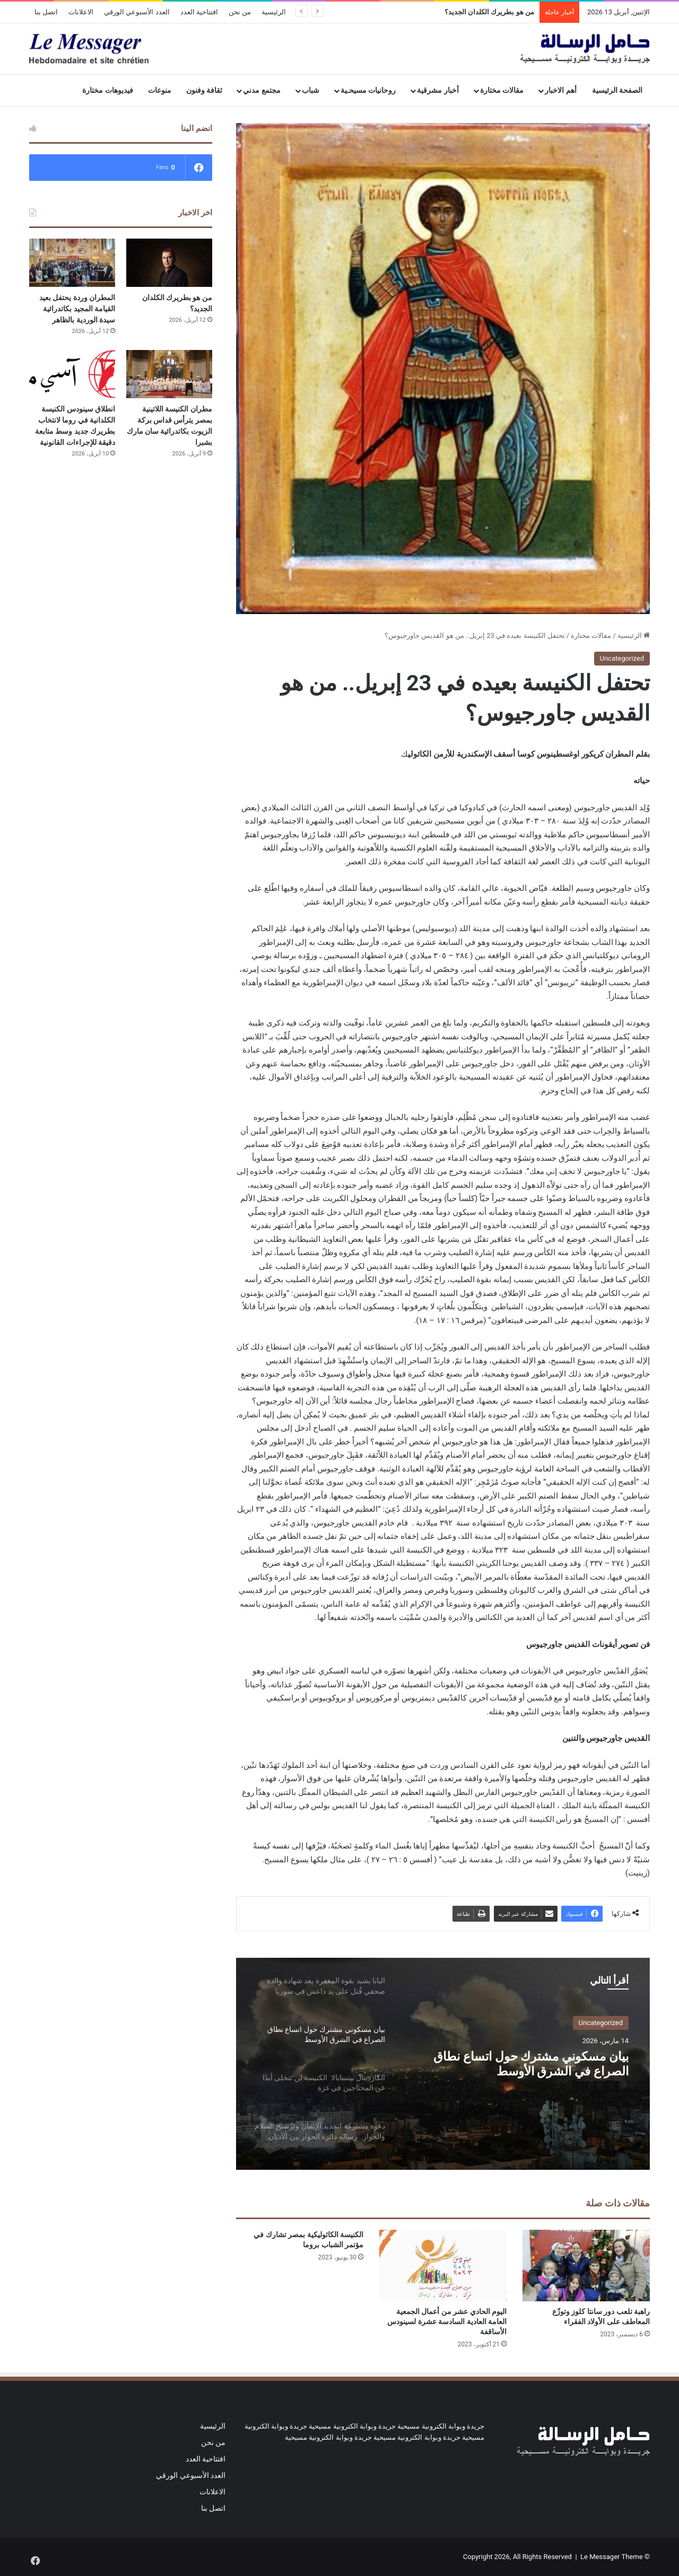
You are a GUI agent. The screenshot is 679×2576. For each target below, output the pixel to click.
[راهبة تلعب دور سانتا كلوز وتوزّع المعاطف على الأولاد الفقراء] (586, 2265)
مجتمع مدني (262, 90)
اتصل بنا (46, 12)
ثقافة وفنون (204, 90)
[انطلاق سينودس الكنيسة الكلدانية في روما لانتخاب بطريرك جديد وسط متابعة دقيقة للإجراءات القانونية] (72, 374)
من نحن (240, 12)
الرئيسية (274, 12)
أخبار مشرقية (438, 90)
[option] (443, 2064)
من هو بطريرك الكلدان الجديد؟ (489, 12)
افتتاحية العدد (199, 12)
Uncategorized (622, 658)
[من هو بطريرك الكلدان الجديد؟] (169, 263)
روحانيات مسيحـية (368, 90)
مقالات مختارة (502, 90)
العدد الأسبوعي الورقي (136, 12)
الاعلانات (80, 12)
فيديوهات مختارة (107, 90)
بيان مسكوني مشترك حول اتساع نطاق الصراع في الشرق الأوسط (520, 2068)
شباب (310, 90)
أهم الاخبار (561, 90)
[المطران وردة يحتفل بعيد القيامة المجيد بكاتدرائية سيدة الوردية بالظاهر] (72, 263)
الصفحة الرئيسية (617, 90)
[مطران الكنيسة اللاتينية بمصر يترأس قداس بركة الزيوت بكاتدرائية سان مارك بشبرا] (169, 374)
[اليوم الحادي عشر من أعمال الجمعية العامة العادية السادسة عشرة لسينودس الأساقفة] (443, 2265)
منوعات (159, 90)
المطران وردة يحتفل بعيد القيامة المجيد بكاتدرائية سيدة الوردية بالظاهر (77, 308)
